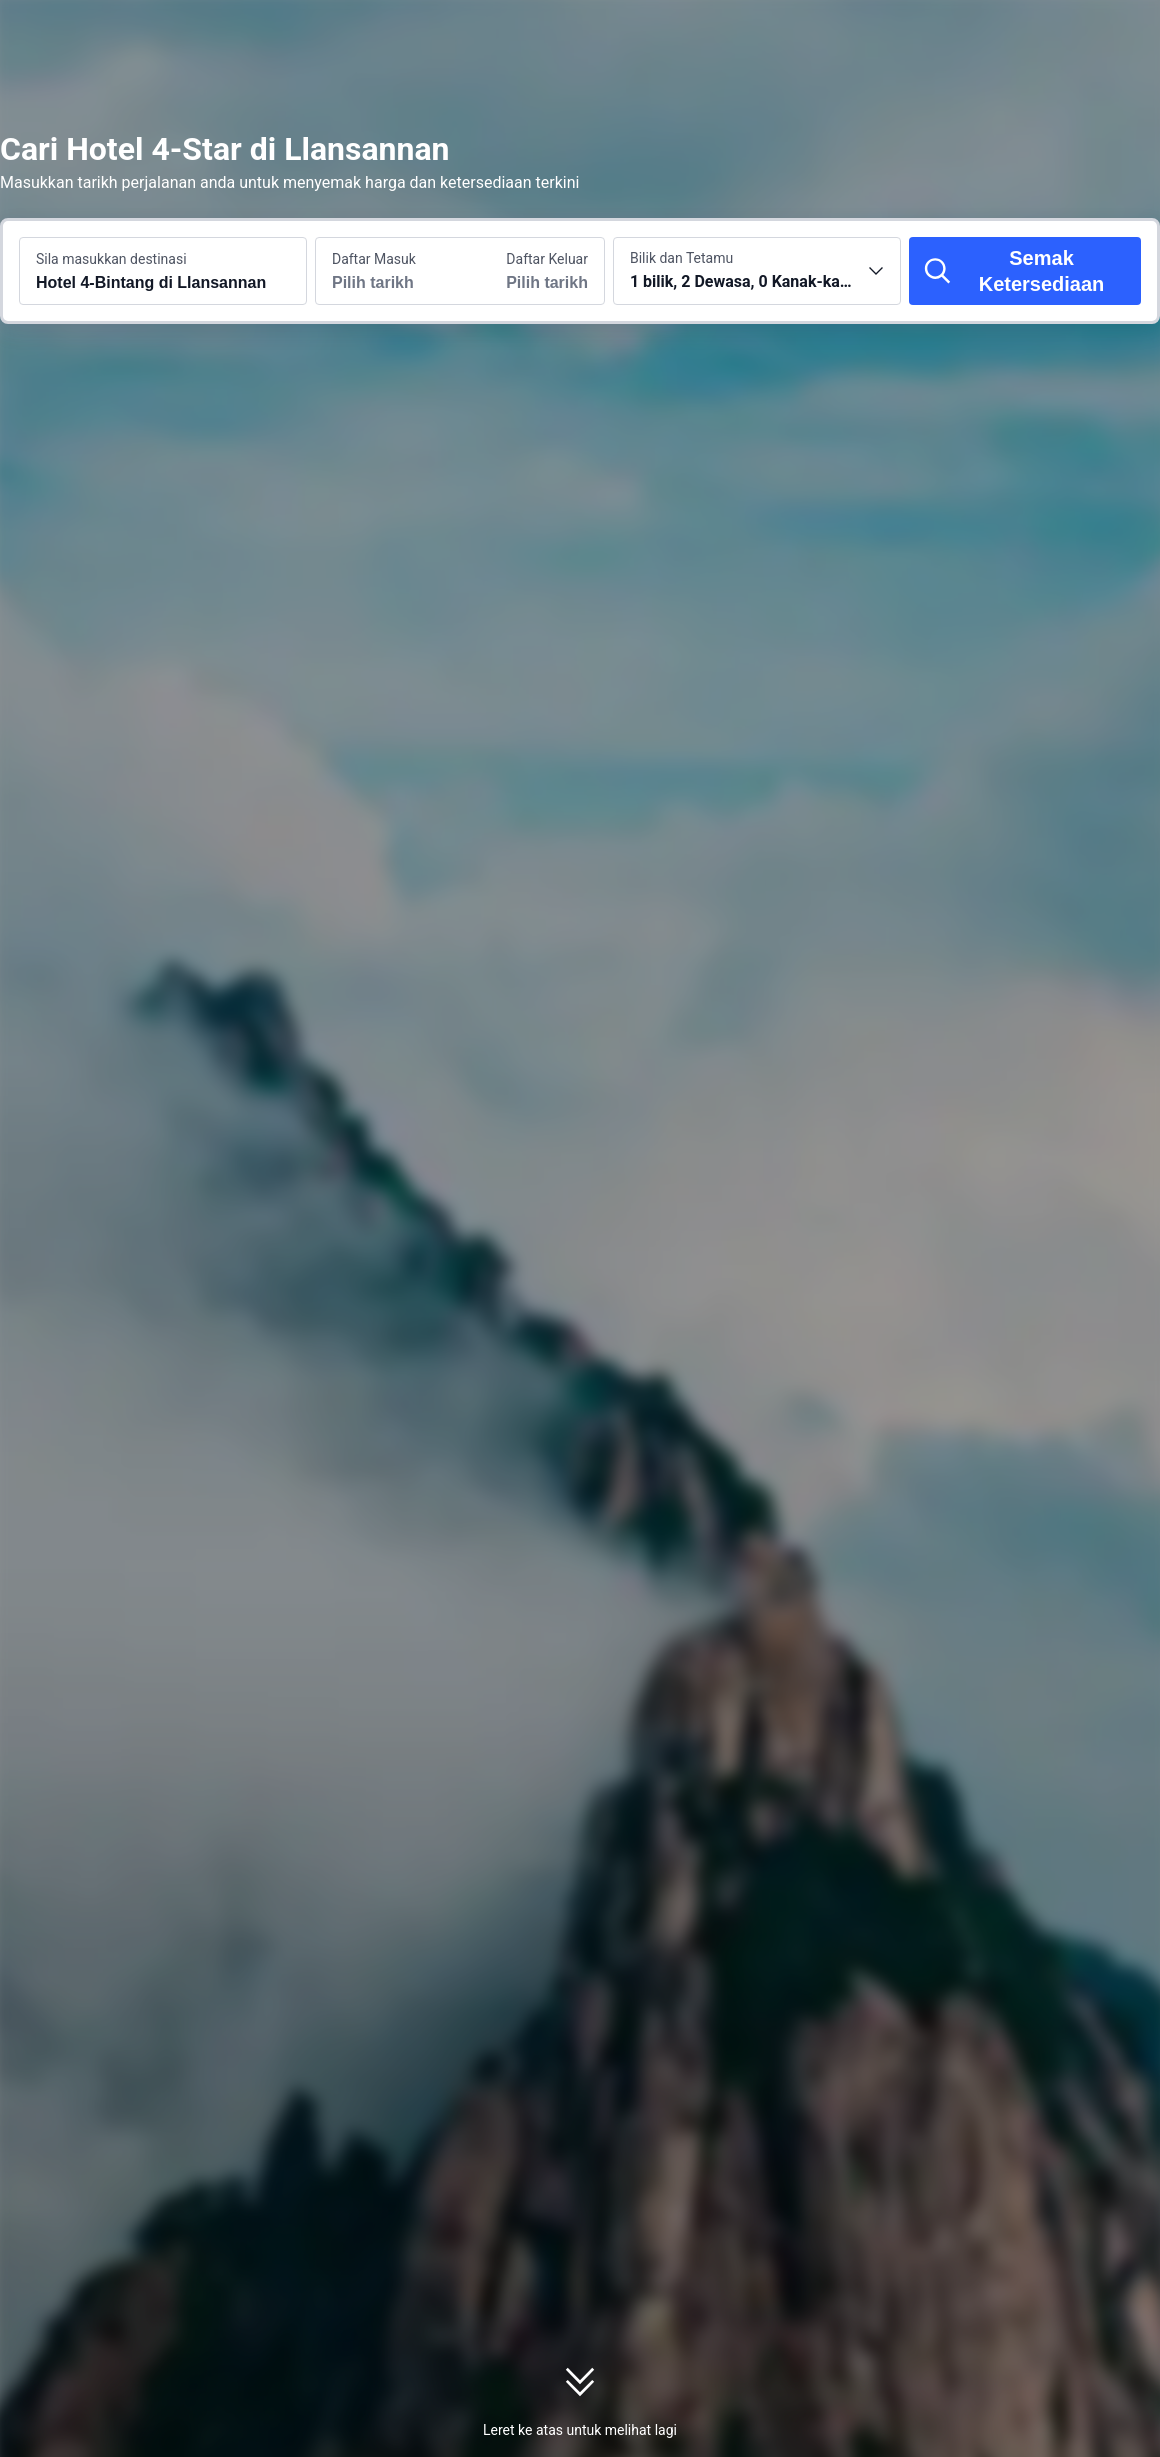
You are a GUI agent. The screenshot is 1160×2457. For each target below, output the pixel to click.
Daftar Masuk (374, 259)
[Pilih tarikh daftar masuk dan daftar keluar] (388, 271)
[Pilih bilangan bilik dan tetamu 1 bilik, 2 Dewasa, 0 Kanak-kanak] (757, 271)
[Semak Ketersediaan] (1025, 271)
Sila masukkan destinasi (111, 259)
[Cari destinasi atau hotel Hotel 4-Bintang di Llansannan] (163, 271)
